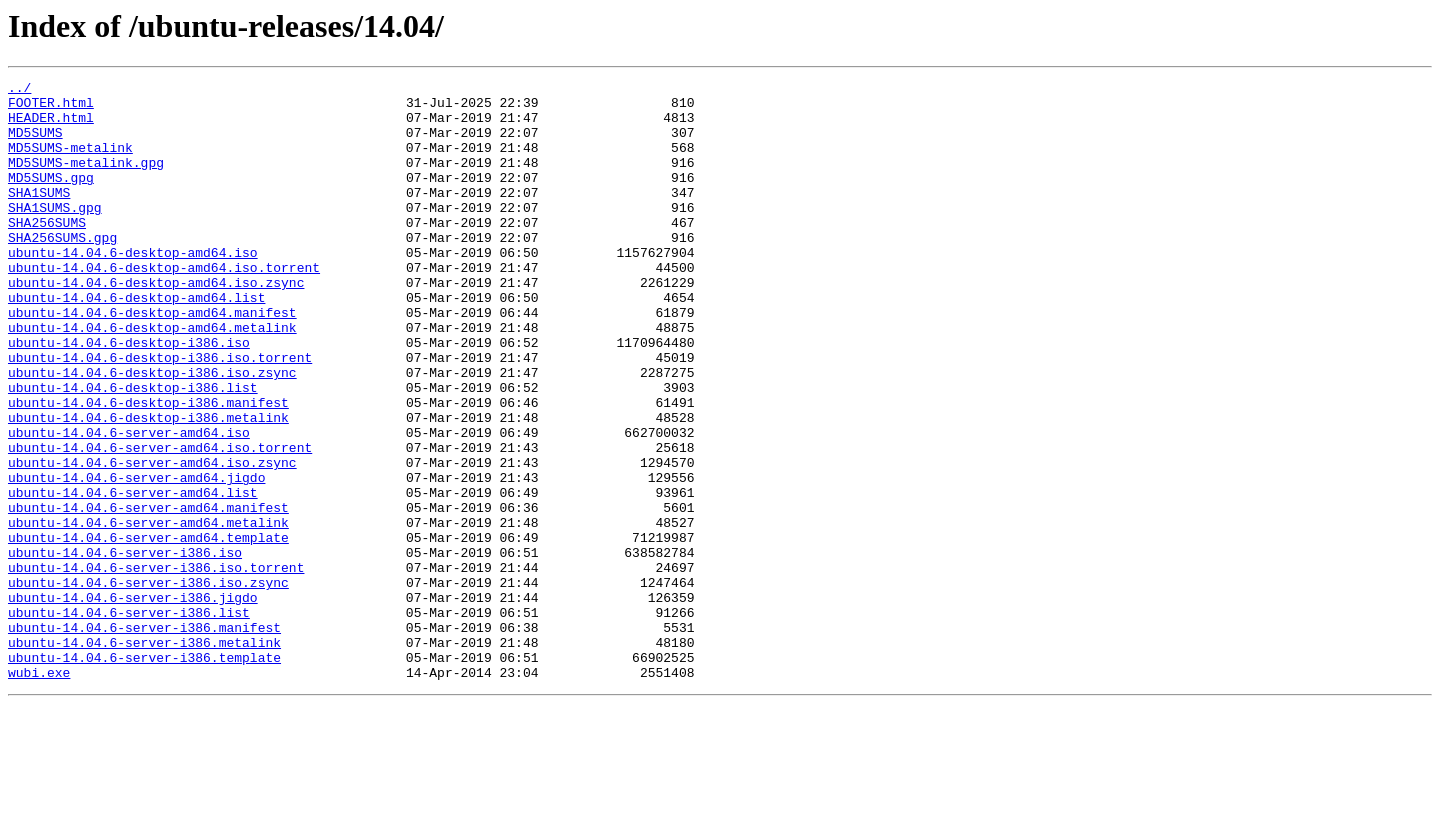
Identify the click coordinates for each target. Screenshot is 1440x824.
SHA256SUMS (47, 252)
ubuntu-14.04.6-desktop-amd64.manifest (152, 360)
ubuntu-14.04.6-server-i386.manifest (144, 738)
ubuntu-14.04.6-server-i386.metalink (144, 756)
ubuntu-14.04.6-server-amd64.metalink (148, 612)
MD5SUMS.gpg (51, 198)
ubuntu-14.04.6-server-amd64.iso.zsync (152, 540)
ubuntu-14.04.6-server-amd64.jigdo (136, 558)
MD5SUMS (35, 144)
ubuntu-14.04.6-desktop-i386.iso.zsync (152, 432)
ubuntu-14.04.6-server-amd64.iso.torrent (160, 522)
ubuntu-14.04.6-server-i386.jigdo (133, 702)
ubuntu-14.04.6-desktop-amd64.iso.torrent (164, 306)
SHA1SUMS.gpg (55, 234)
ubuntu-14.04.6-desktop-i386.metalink (148, 486)
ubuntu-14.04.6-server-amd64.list (133, 576)
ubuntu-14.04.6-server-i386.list (129, 720)
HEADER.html (51, 126)
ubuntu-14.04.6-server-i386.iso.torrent (156, 666)
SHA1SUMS (39, 216)
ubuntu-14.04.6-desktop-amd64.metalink (152, 378)
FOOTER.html (51, 108)
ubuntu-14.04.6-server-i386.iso (125, 648)
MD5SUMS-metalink (70, 162)
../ (19, 90)
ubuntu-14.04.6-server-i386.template (144, 774)
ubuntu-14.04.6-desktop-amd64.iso (133, 288)
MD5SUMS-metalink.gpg (86, 180)
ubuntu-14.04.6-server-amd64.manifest (148, 594)
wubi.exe (39, 792)
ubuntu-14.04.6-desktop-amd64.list (136, 342)
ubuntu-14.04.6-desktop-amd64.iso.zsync (156, 324)
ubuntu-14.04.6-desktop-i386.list (133, 450)
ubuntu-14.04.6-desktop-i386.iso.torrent (160, 414)
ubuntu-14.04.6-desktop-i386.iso (129, 396)
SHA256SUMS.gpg (62, 270)
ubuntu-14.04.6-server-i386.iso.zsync (148, 684)
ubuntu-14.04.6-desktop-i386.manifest (148, 468)
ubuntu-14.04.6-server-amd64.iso (129, 504)
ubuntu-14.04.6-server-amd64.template (148, 630)
